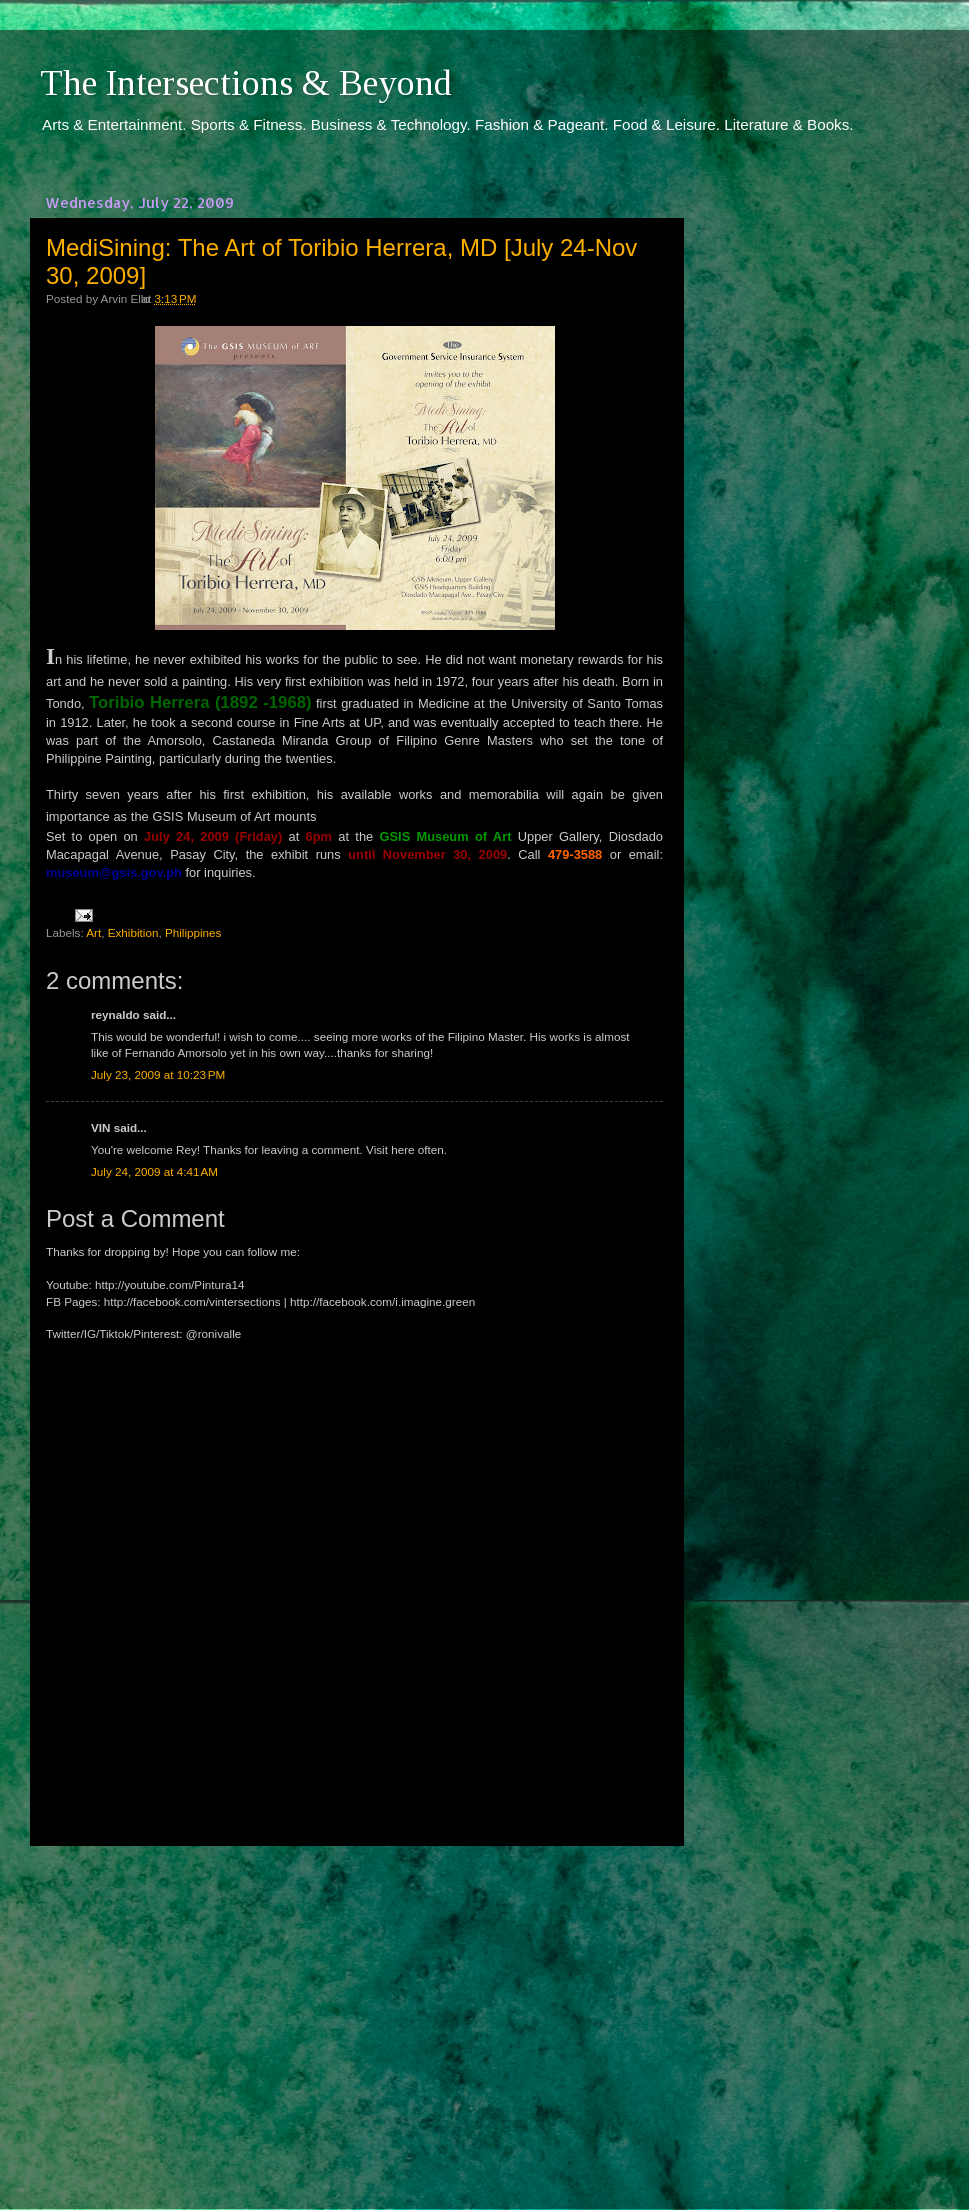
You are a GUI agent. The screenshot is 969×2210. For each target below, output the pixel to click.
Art (93, 932)
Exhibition (133, 932)
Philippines (193, 932)
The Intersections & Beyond (246, 83)
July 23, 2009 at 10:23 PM (158, 1074)
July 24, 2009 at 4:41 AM (154, 1171)
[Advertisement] (355, 2009)
